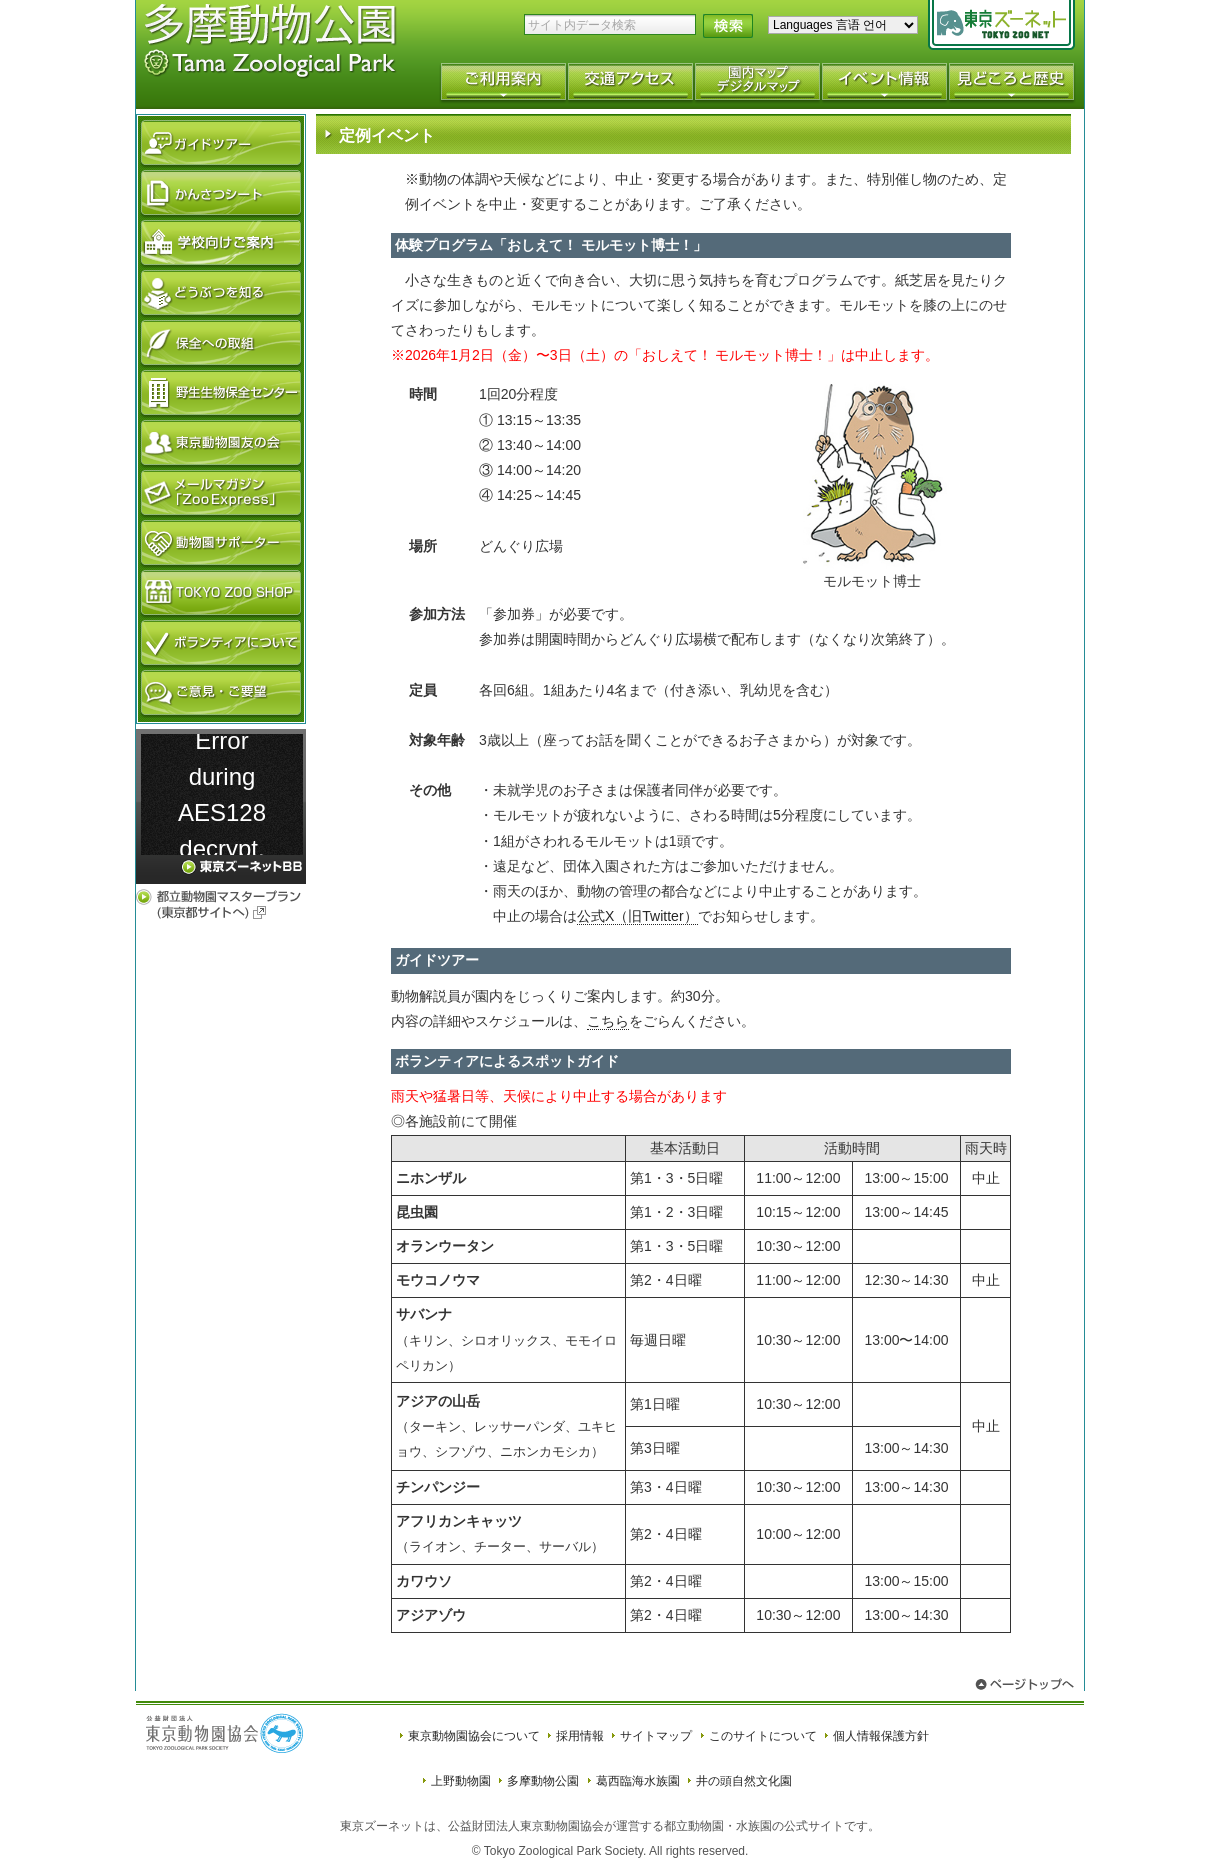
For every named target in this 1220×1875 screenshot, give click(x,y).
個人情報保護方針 (881, 1736)
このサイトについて (763, 1736)
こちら (608, 1021)
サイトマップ (656, 1736)
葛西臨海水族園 (638, 1781)
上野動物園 (461, 1781)
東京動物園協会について (474, 1736)
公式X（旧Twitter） (637, 916)
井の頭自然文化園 (744, 1781)
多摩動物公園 (543, 1781)
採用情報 (580, 1736)
